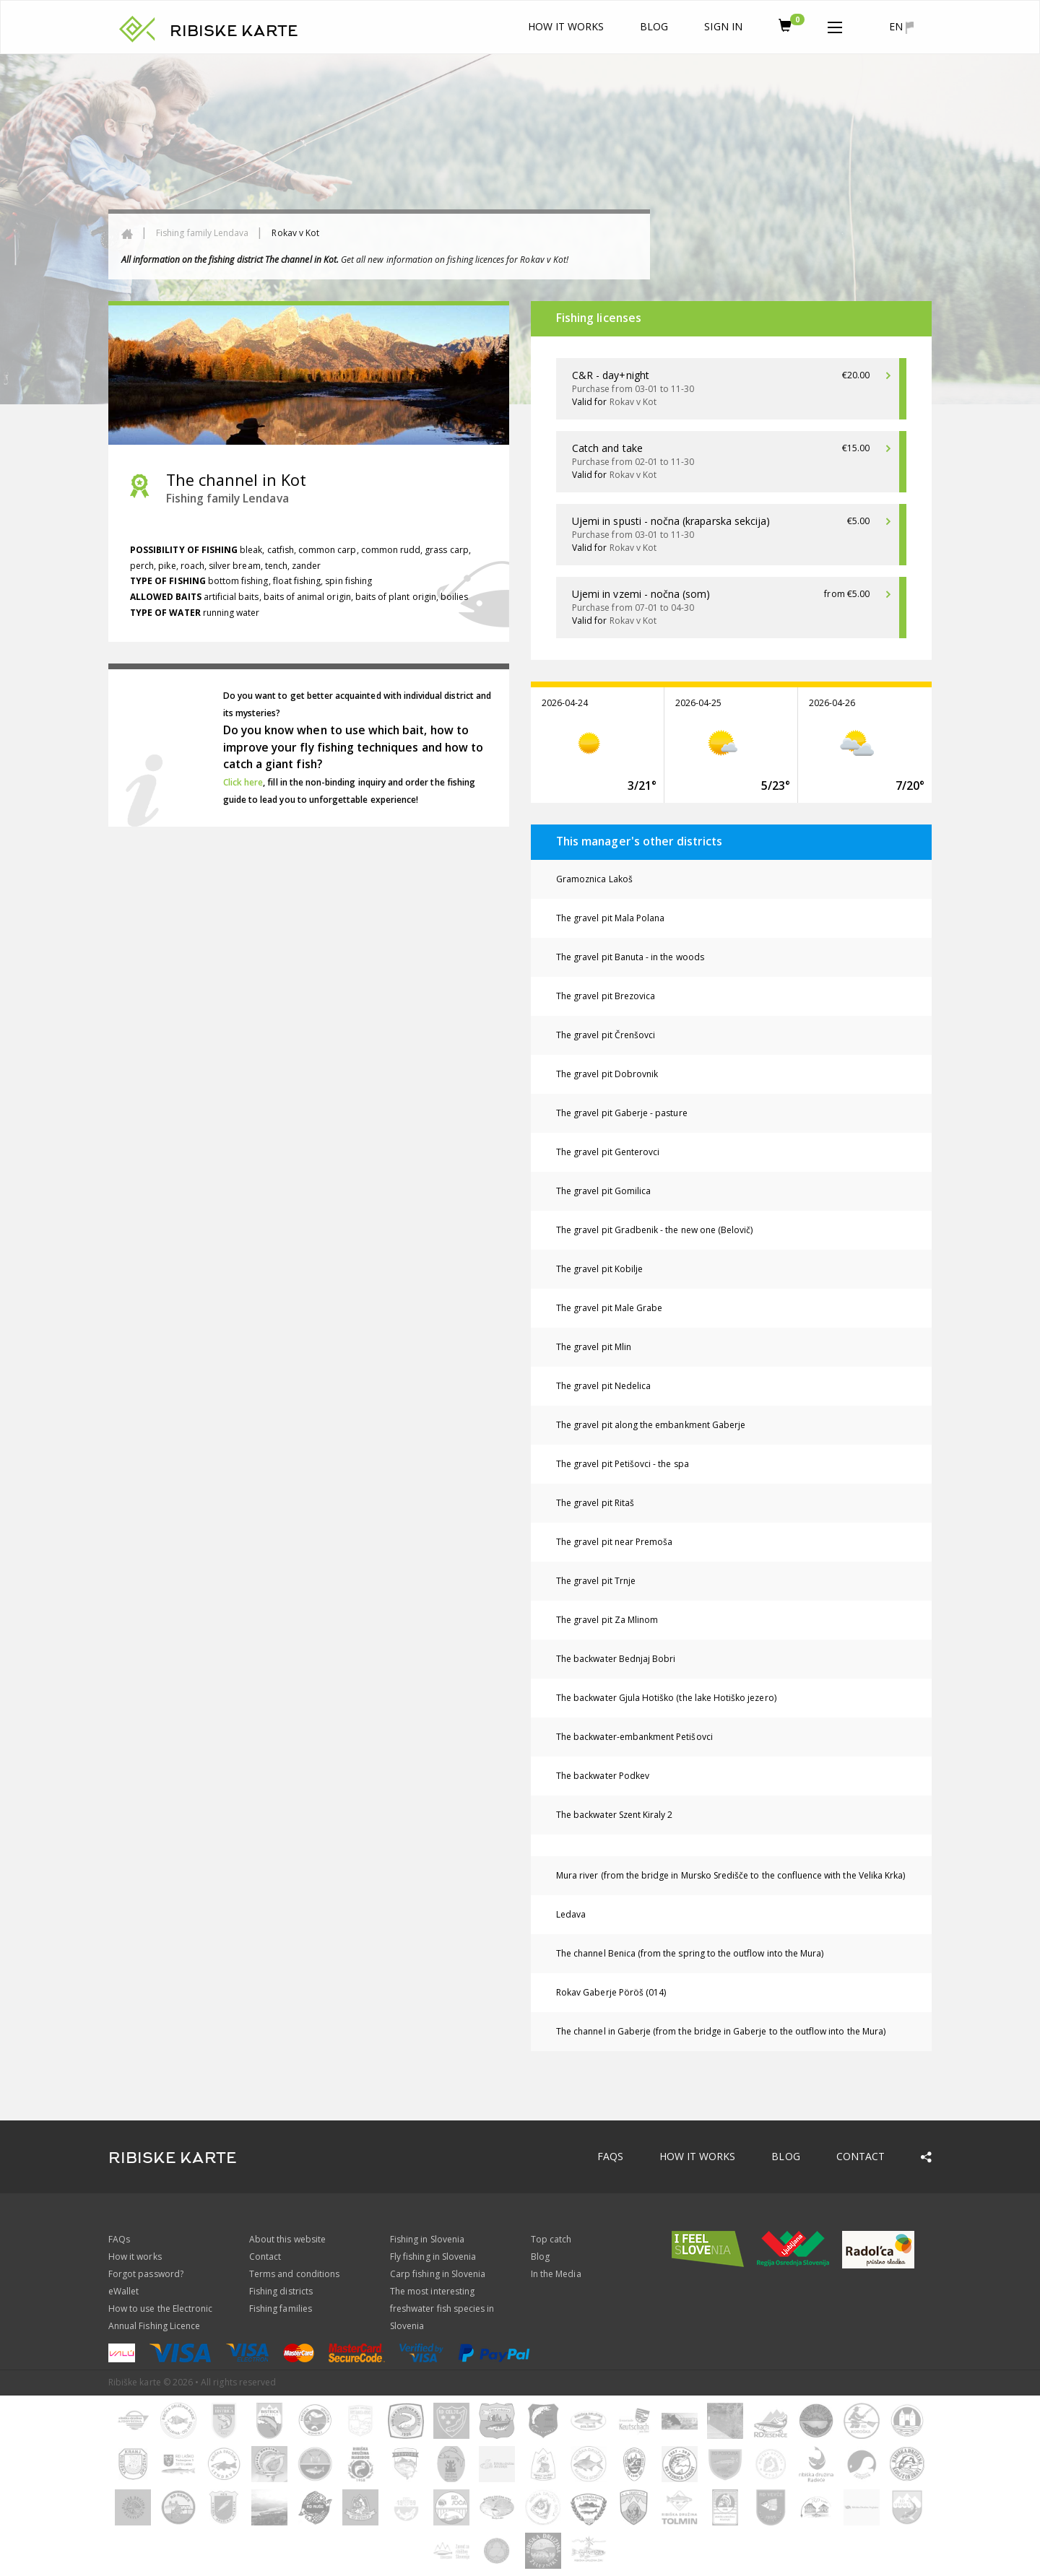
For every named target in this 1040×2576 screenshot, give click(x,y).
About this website (287, 2239)
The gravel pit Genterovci (607, 1152)
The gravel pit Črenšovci (605, 1035)
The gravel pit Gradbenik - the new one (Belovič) (654, 1230)
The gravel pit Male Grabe (609, 1308)
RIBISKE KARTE (234, 31)
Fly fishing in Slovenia (433, 2256)
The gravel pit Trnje (596, 1581)
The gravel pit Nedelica (603, 1386)
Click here (243, 782)
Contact (860, 2156)
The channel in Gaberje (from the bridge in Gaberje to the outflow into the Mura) (720, 2031)
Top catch (551, 2239)
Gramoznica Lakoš (594, 879)
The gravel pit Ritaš (595, 1503)
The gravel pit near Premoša (614, 1542)
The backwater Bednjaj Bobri (615, 1659)
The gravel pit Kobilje (599, 1269)
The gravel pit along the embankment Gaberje (650, 1425)
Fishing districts (281, 2291)
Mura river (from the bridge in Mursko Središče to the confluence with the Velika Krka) (730, 1875)
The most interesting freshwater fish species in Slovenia (442, 2308)
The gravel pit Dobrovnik (607, 1074)
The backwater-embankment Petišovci (634, 1737)
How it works (566, 26)
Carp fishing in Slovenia (437, 2274)
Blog (654, 26)
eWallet (123, 2291)
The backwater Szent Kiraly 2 (614, 1815)
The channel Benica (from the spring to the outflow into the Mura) (689, 1953)
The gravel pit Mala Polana (610, 918)
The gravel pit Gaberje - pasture (622, 1113)
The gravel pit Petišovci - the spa (622, 1464)
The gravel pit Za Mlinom (607, 1620)
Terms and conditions (294, 2274)
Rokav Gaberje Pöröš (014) (611, 1992)
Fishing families (280, 2308)
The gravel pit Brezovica (605, 996)
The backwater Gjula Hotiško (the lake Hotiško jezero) (666, 1698)
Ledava (571, 1914)
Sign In (723, 26)
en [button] (901, 26)
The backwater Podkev (602, 1776)
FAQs (610, 2156)
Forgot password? (145, 2274)
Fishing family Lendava (202, 233)
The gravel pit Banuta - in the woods (630, 957)
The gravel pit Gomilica (603, 1191)
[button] (835, 24)
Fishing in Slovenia (427, 2239)
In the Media (556, 2274)
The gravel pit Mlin (593, 1347)
